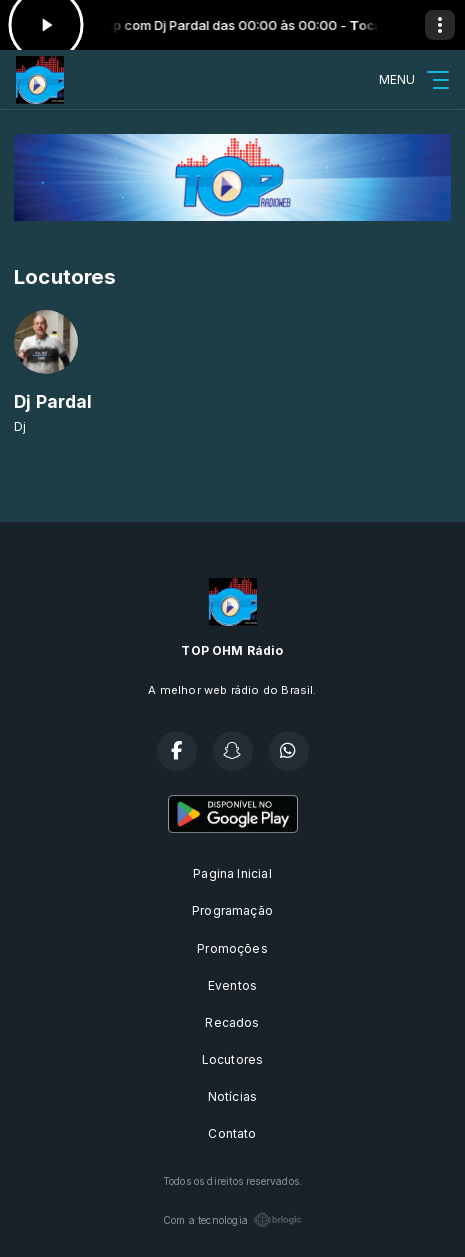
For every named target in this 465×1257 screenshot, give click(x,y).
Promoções (232, 948)
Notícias (232, 1096)
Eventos (232, 985)
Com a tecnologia (232, 1220)
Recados (232, 1022)
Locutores (233, 1059)
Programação (232, 910)
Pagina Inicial (232, 873)
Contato (232, 1133)
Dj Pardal (53, 401)
